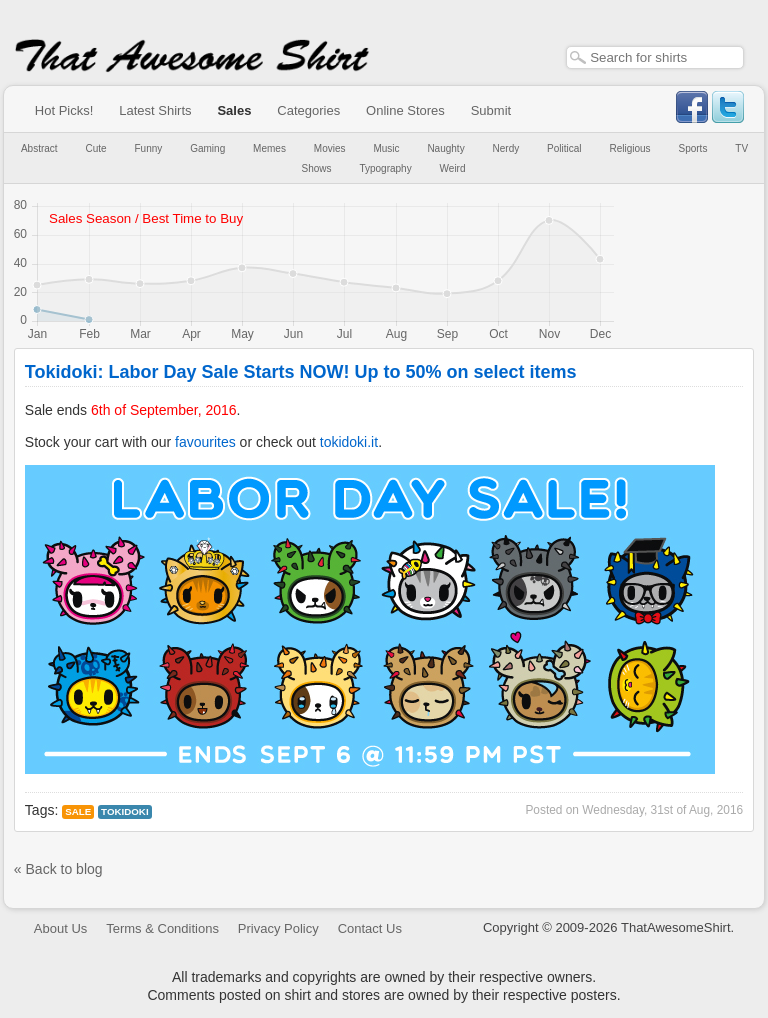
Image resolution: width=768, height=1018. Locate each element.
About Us (60, 928)
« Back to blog (58, 869)
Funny (149, 148)
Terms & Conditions (162, 928)
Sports (693, 148)
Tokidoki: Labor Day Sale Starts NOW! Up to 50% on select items (301, 372)
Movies (330, 148)
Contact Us (370, 928)
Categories (308, 110)
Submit (491, 110)
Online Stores (405, 110)
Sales (234, 110)
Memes (269, 148)
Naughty (445, 148)
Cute (96, 148)
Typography (385, 168)
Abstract (39, 148)
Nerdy (506, 148)
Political (564, 148)
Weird (453, 168)
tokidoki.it (349, 442)
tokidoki (125, 811)
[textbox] (655, 57)
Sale (78, 811)
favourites (205, 442)
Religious (629, 148)
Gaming (207, 148)
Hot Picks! (64, 110)
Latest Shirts (155, 110)
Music (386, 148)
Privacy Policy (278, 928)
